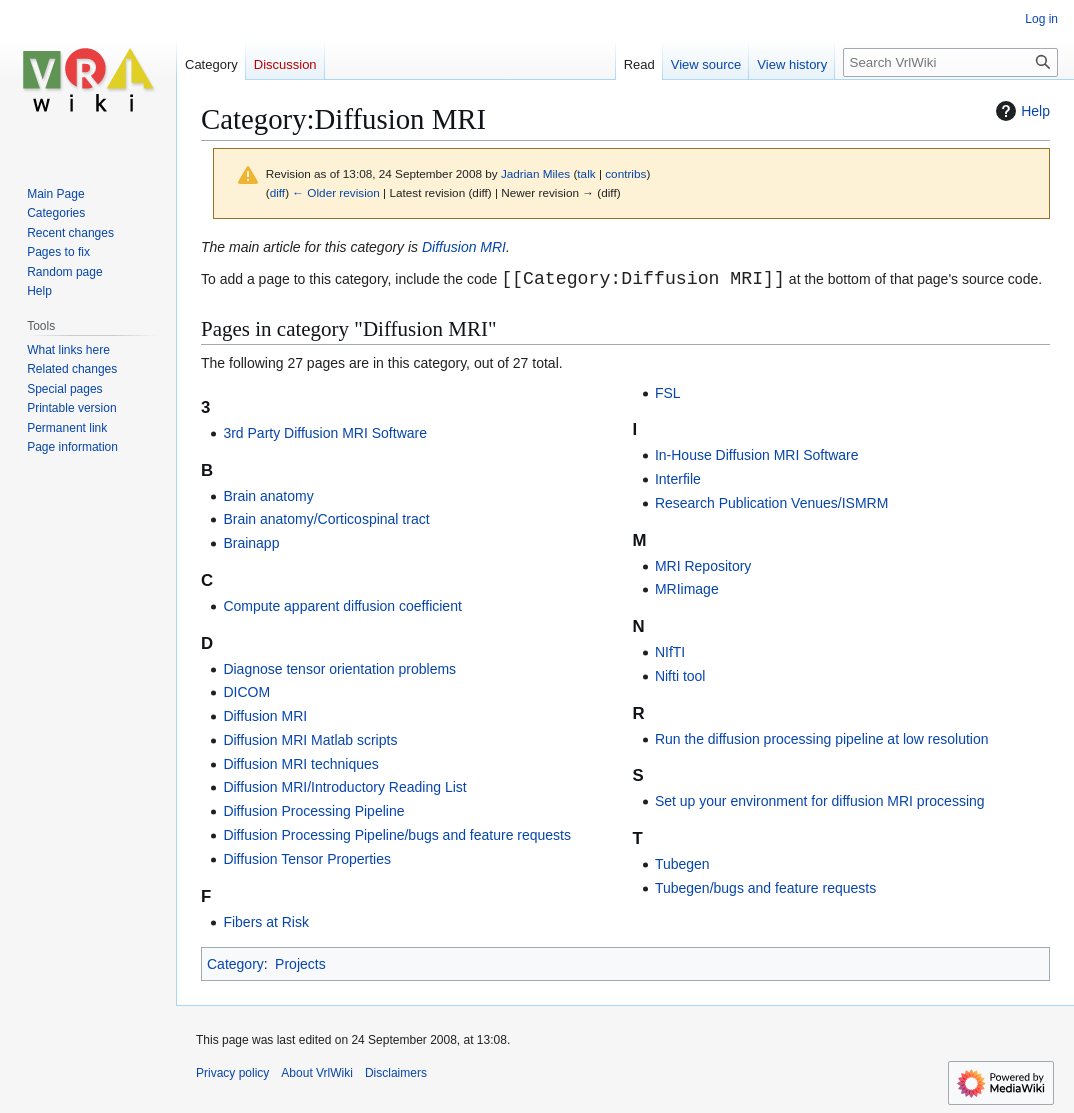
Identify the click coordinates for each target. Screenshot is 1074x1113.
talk (586, 173)
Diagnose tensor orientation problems (339, 669)
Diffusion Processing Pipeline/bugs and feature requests (397, 835)
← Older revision (336, 192)
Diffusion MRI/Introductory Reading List (344, 787)
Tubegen (682, 864)
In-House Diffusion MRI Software (757, 455)
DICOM (246, 692)
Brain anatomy (268, 496)
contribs (625, 173)
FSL (668, 393)
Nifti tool (680, 676)
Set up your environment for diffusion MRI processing (820, 801)
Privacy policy (232, 1073)
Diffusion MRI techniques (300, 764)
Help (1020, 111)
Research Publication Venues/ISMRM (771, 503)
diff (277, 192)
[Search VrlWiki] (950, 62)
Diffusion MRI (464, 247)
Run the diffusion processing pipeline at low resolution (822, 739)
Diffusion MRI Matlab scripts (310, 740)
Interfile (678, 479)
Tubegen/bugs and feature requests (765, 888)
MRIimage (687, 589)
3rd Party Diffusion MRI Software (325, 433)
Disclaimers (396, 1073)
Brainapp (251, 543)
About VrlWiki (317, 1073)
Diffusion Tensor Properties (307, 859)
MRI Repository (703, 566)
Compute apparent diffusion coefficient (342, 606)
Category (235, 964)
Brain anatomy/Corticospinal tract (326, 519)
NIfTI (670, 652)
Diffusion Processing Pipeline (313, 811)
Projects (300, 964)
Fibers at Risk (266, 922)
